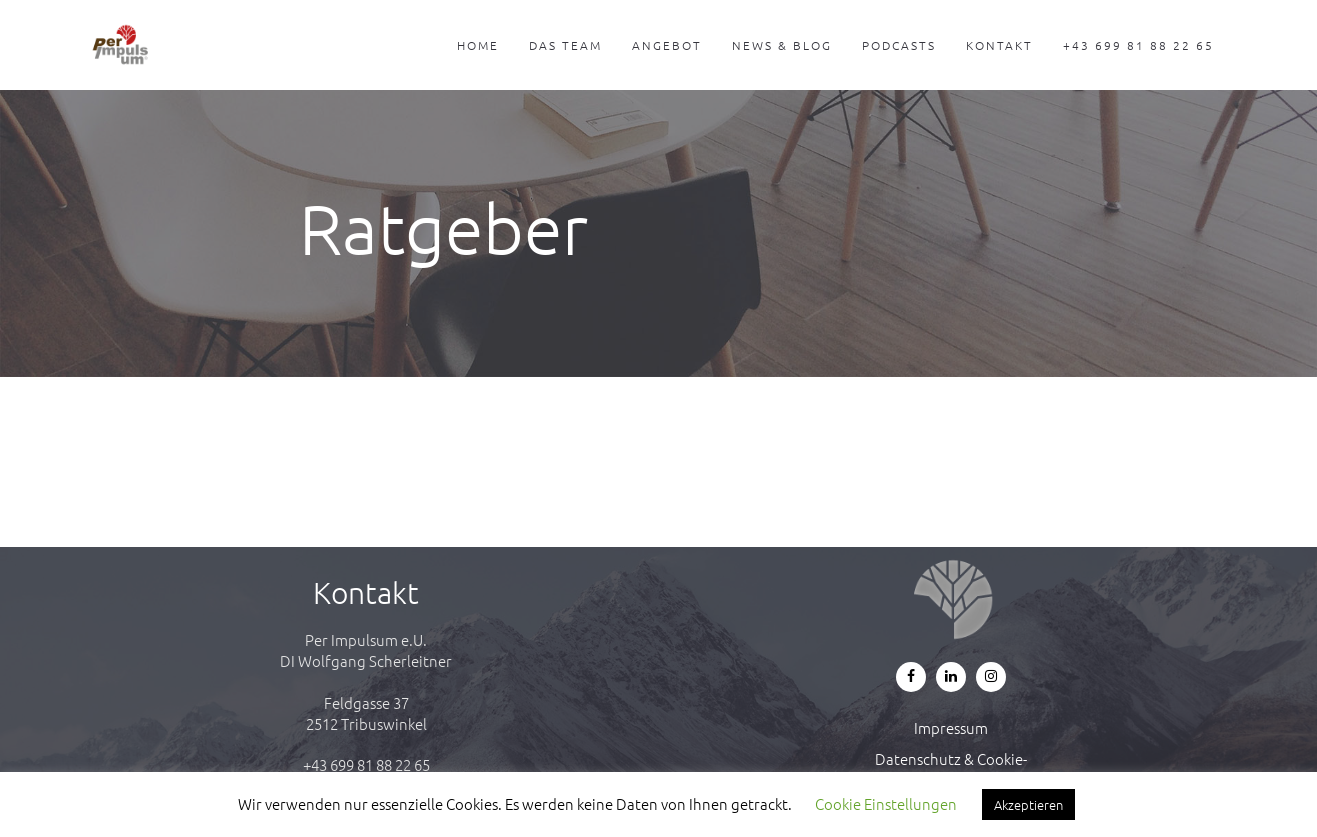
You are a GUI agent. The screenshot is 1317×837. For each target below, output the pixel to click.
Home (478, 45)
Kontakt (999, 45)
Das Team (565, 45)
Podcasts (899, 45)
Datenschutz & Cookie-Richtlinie (951, 769)
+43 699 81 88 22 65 (1138, 45)
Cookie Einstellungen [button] (886, 803)
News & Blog (782, 45)
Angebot (667, 45)
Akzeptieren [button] (1028, 804)
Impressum (951, 727)
